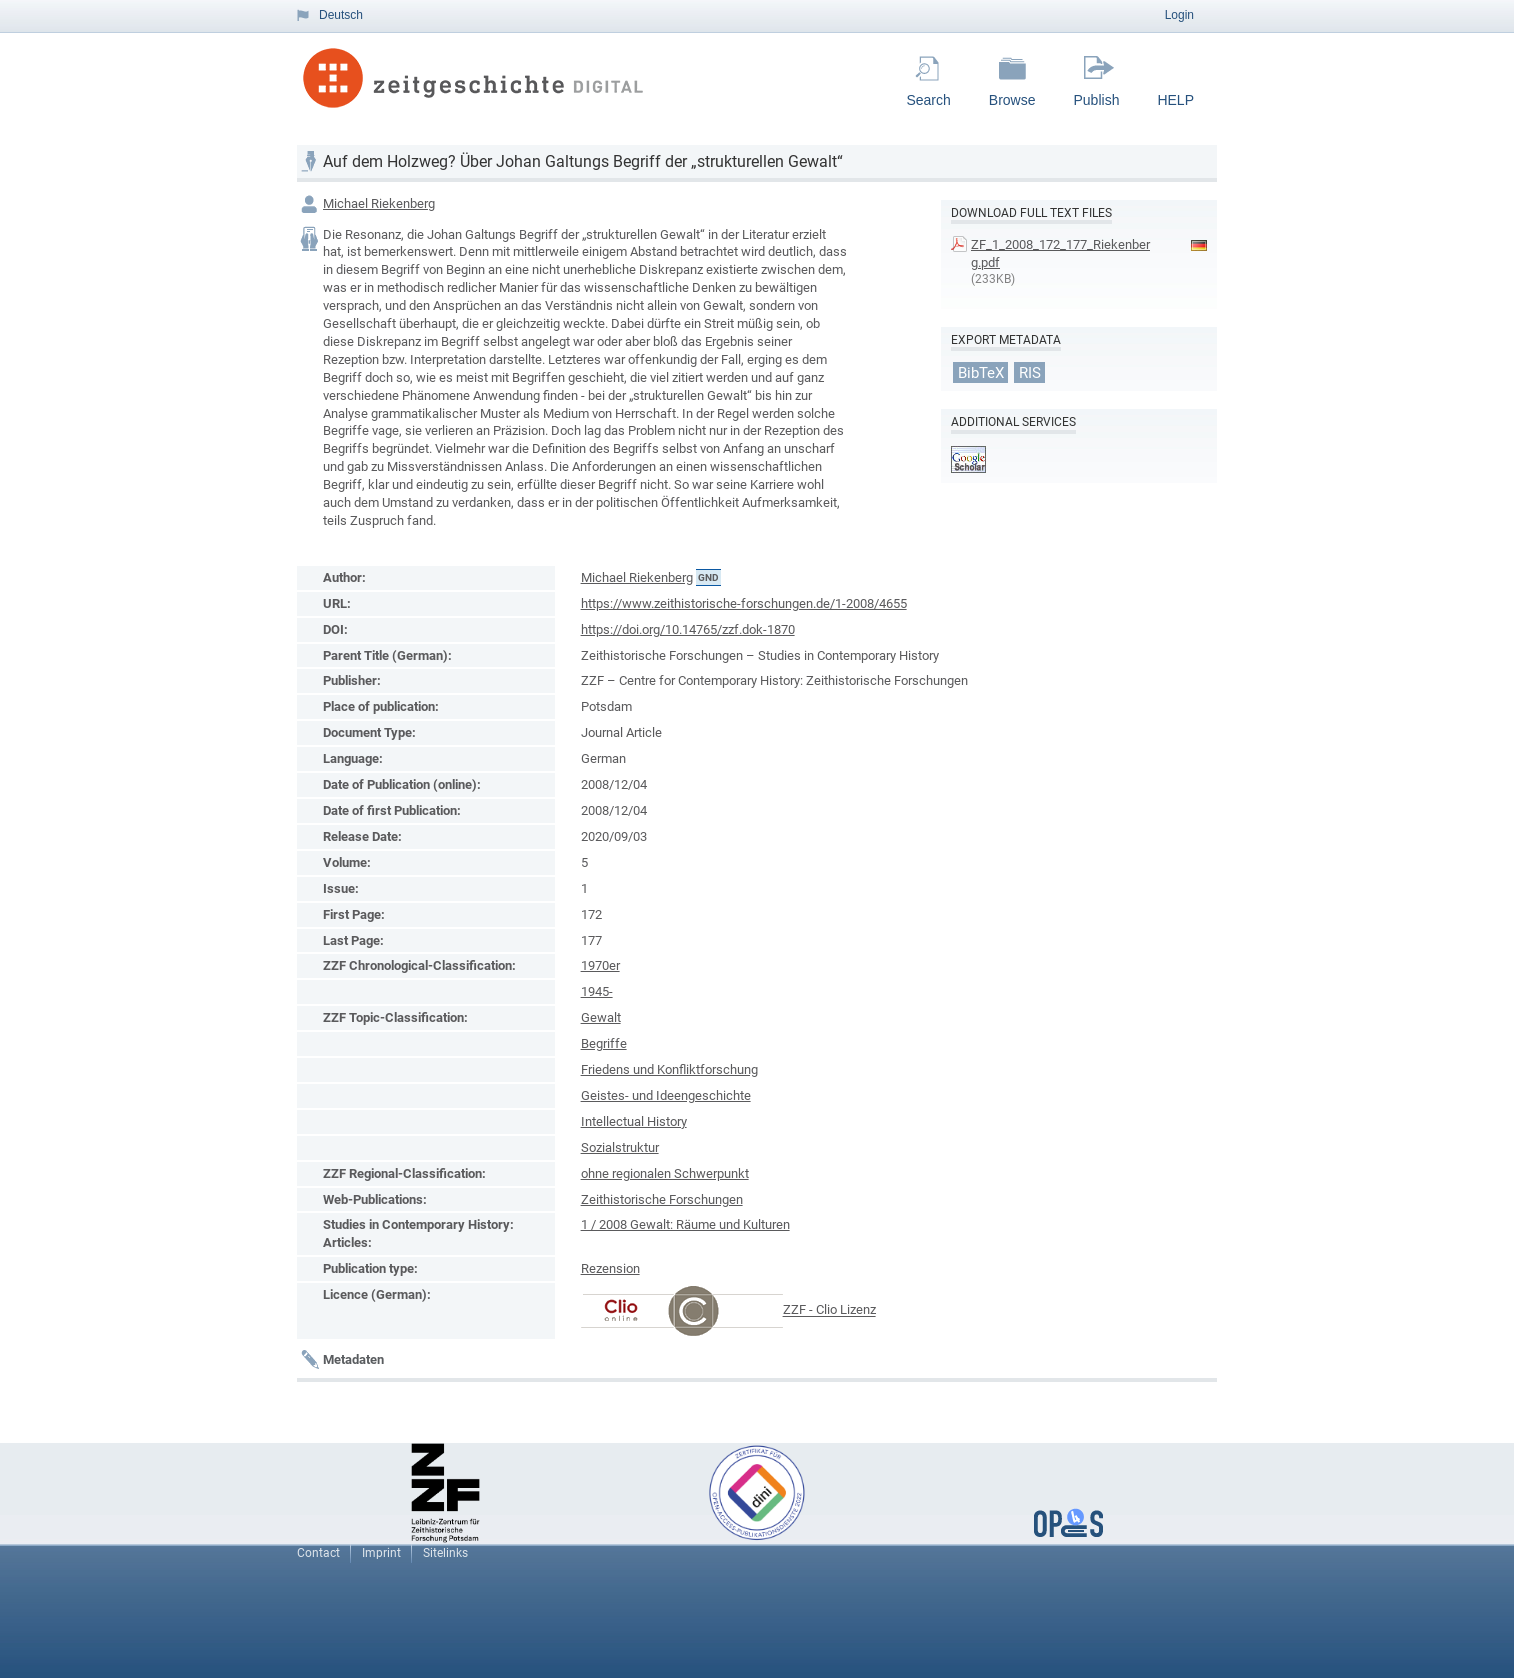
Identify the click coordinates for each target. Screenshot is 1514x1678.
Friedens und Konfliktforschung (669, 1069)
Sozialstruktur (620, 1147)
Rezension (610, 1268)
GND (708, 577)
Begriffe (604, 1043)
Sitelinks (445, 1553)
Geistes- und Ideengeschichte (666, 1095)
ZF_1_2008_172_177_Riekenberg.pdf (1060, 253)
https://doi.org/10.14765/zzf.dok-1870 (688, 629)
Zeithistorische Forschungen (662, 1199)
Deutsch (341, 15)
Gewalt (601, 1017)
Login (1179, 15)
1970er (600, 965)
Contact (318, 1553)
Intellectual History (634, 1121)
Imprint (381, 1553)
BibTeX (981, 372)
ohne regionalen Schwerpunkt (665, 1173)
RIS (1030, 372)
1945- (597, 991)
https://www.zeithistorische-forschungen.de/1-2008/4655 (744, 603)
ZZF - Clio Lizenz (829, 1310)
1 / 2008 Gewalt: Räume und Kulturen (685, 1224)
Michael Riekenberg (379, 203)
